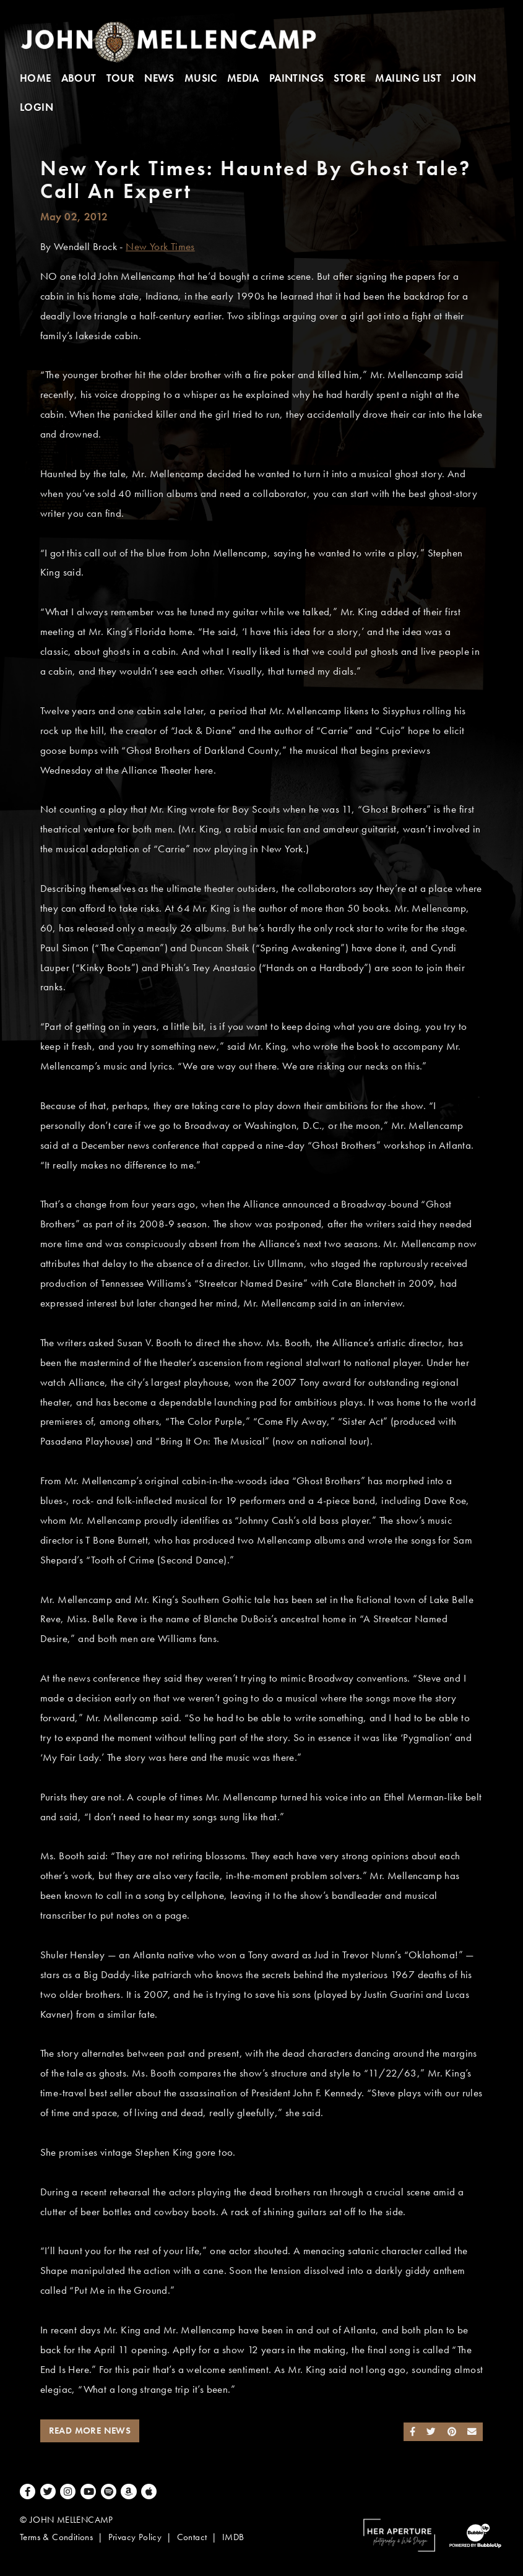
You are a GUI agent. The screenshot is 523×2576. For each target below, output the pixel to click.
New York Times (160, 246)
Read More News (90, 2430)
